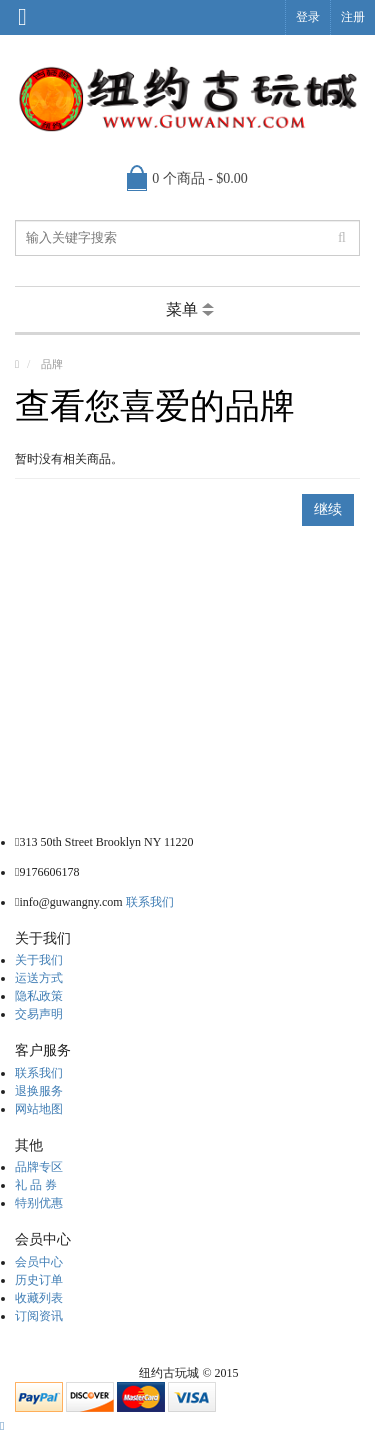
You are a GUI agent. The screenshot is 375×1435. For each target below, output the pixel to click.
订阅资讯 (39, 1316)
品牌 (52, 364)
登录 (308, 17)
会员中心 (39, 1262)
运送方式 (39, 978)
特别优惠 (39, 1203)
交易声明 (39, 1014)
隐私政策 (39, 996)
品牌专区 (39, 1167)
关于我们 (39, 960)
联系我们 (150, 902)
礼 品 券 (36, 1185)
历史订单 (39, 1280)
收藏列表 (39, 1298)
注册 (353, 17)
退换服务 (39, 1091)
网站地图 (39, 1109)
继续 (328, 509)
